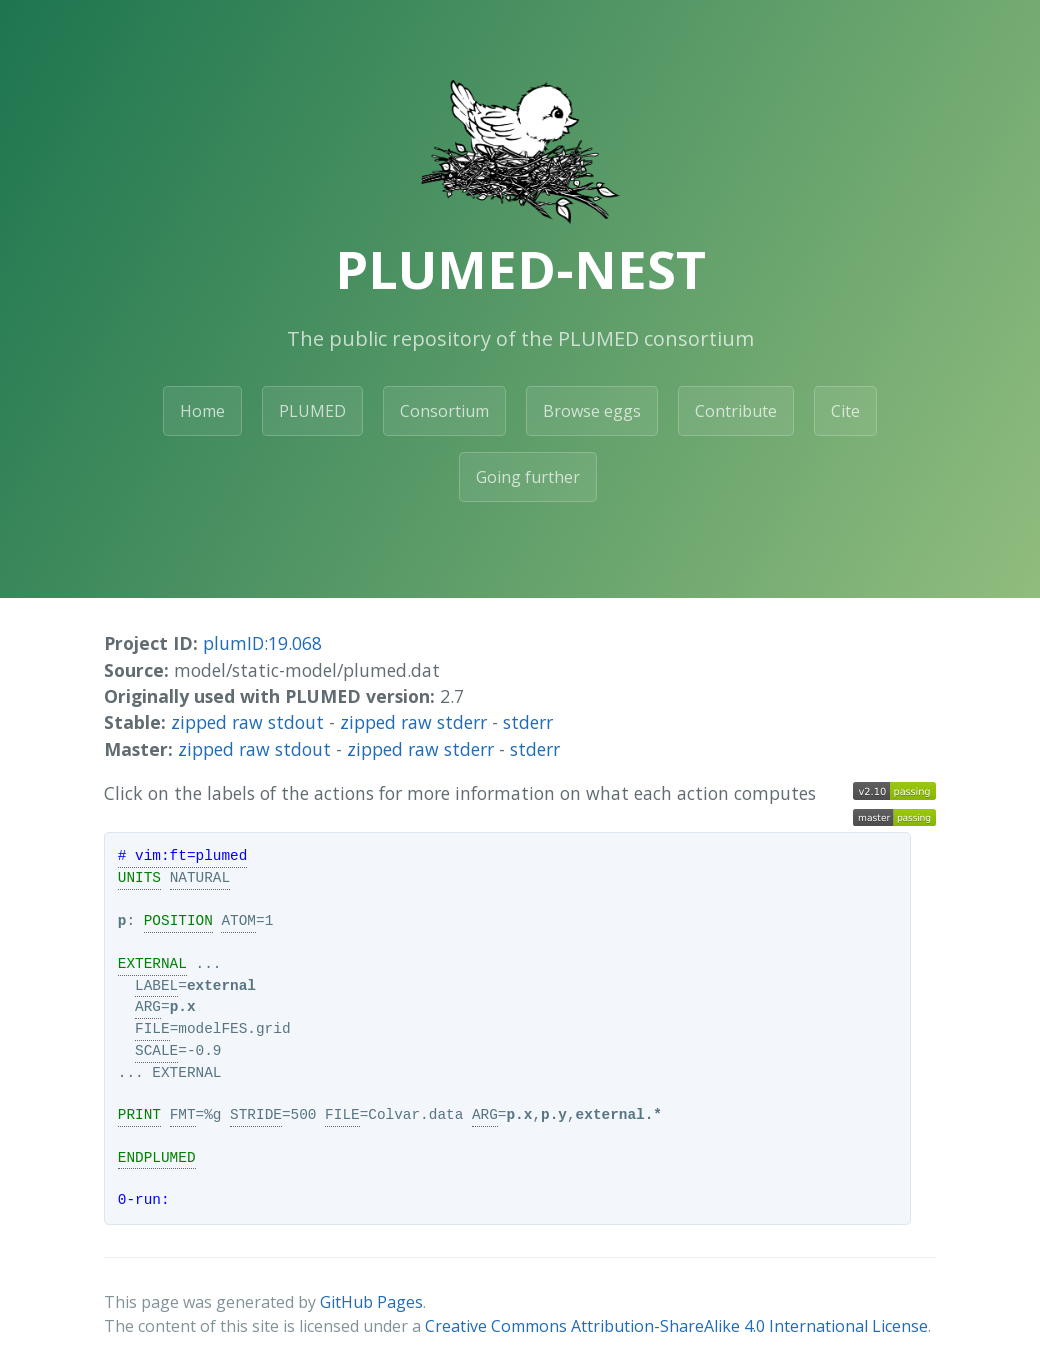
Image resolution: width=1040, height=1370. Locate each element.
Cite (845, 411)
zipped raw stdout (247, 722)
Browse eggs (592, 411)
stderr (528, 722)
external (221, 986)
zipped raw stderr (413, 722)
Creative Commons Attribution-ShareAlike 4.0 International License (676, 1326)
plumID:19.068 (262, 643)
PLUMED (312, 411)
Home (202, 411)
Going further (528, 477)
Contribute (736, 411)
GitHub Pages (371, 1302)
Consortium (444, 411)
